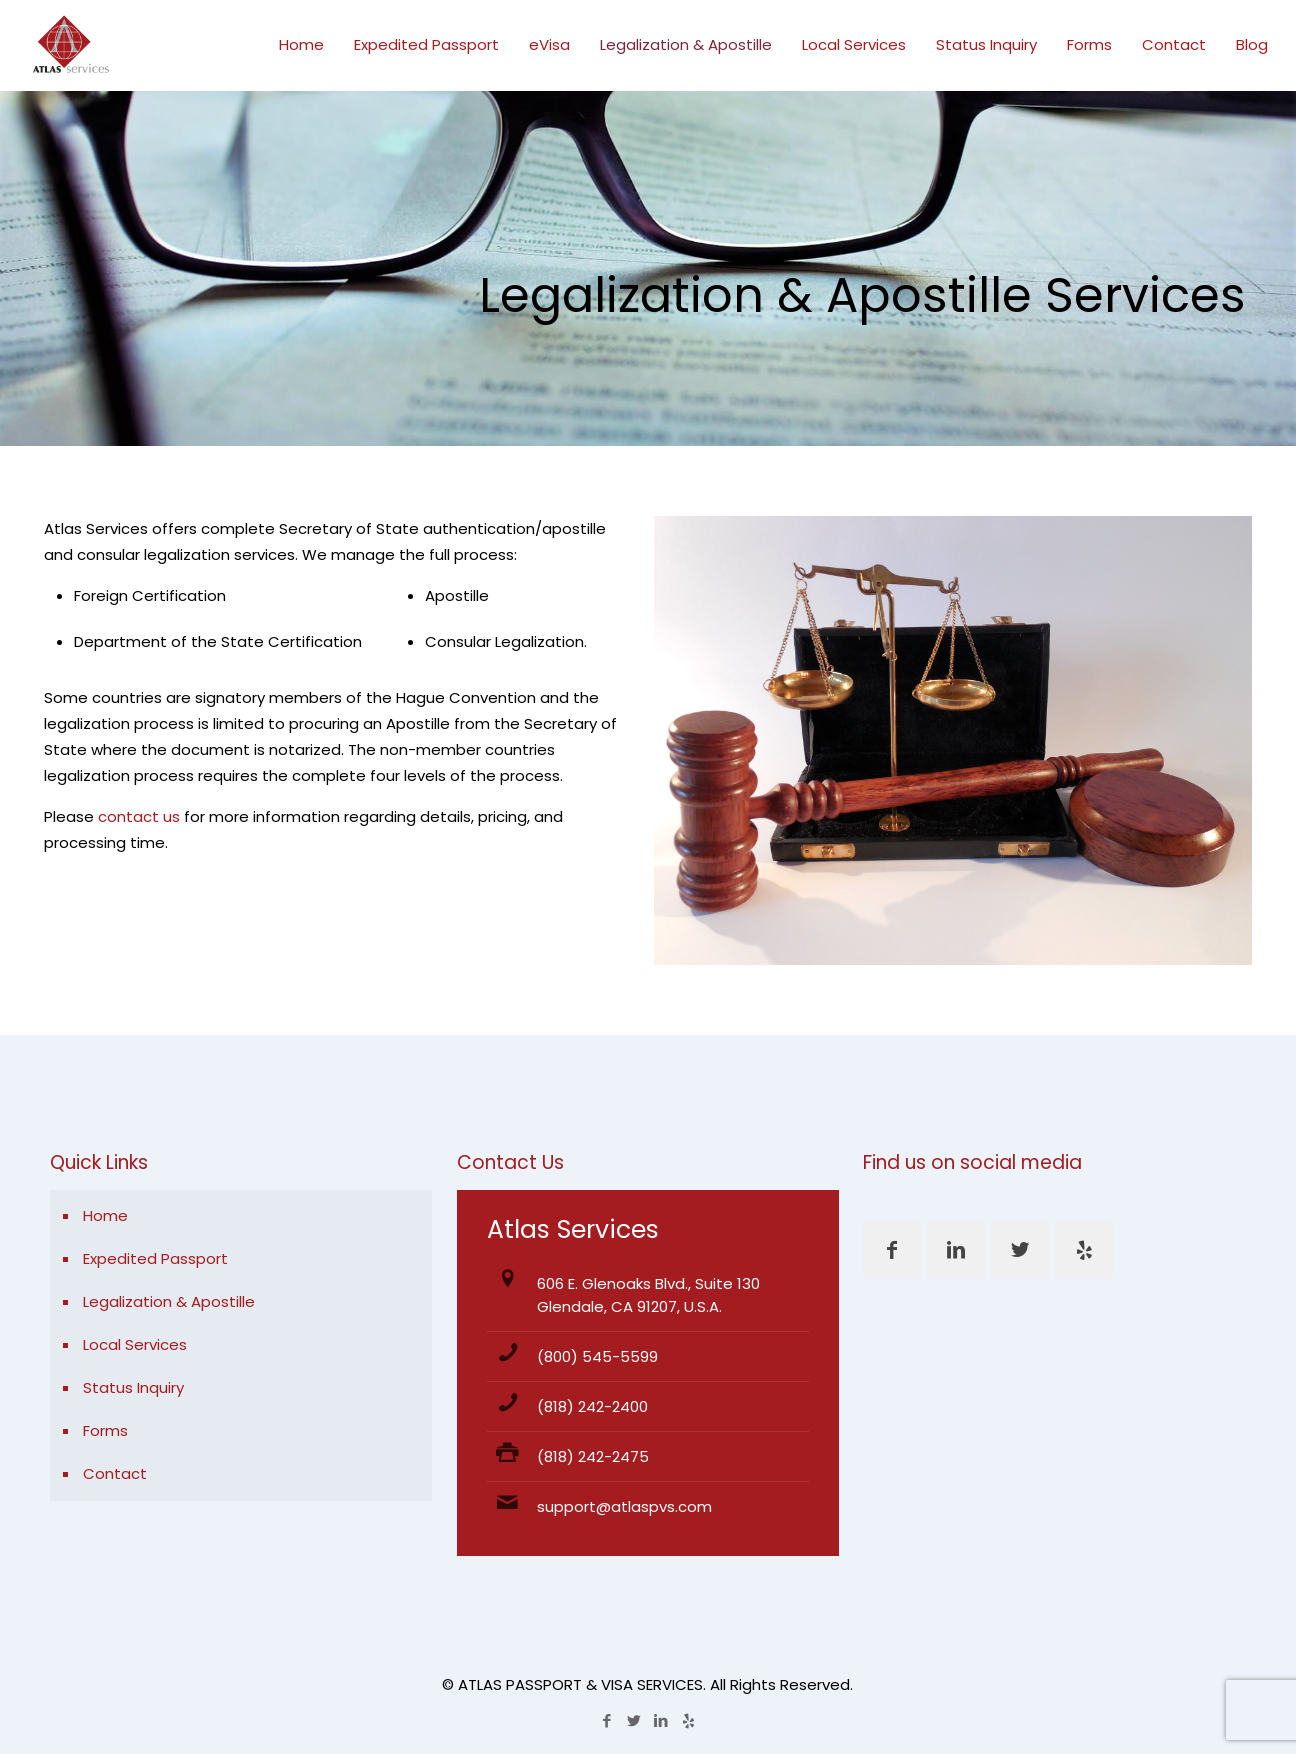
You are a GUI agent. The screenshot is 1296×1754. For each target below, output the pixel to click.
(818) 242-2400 (592, 1406)
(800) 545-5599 (597, 1356)
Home (105, 1215)
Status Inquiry (133, 1387)
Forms (105, 1430)
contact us (139, 816)
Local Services (135, 1344)
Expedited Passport (155, 1258)
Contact (115, 1473)
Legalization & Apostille (169, 1301)
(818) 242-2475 (593, 1456)
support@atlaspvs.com (624, 1506)
